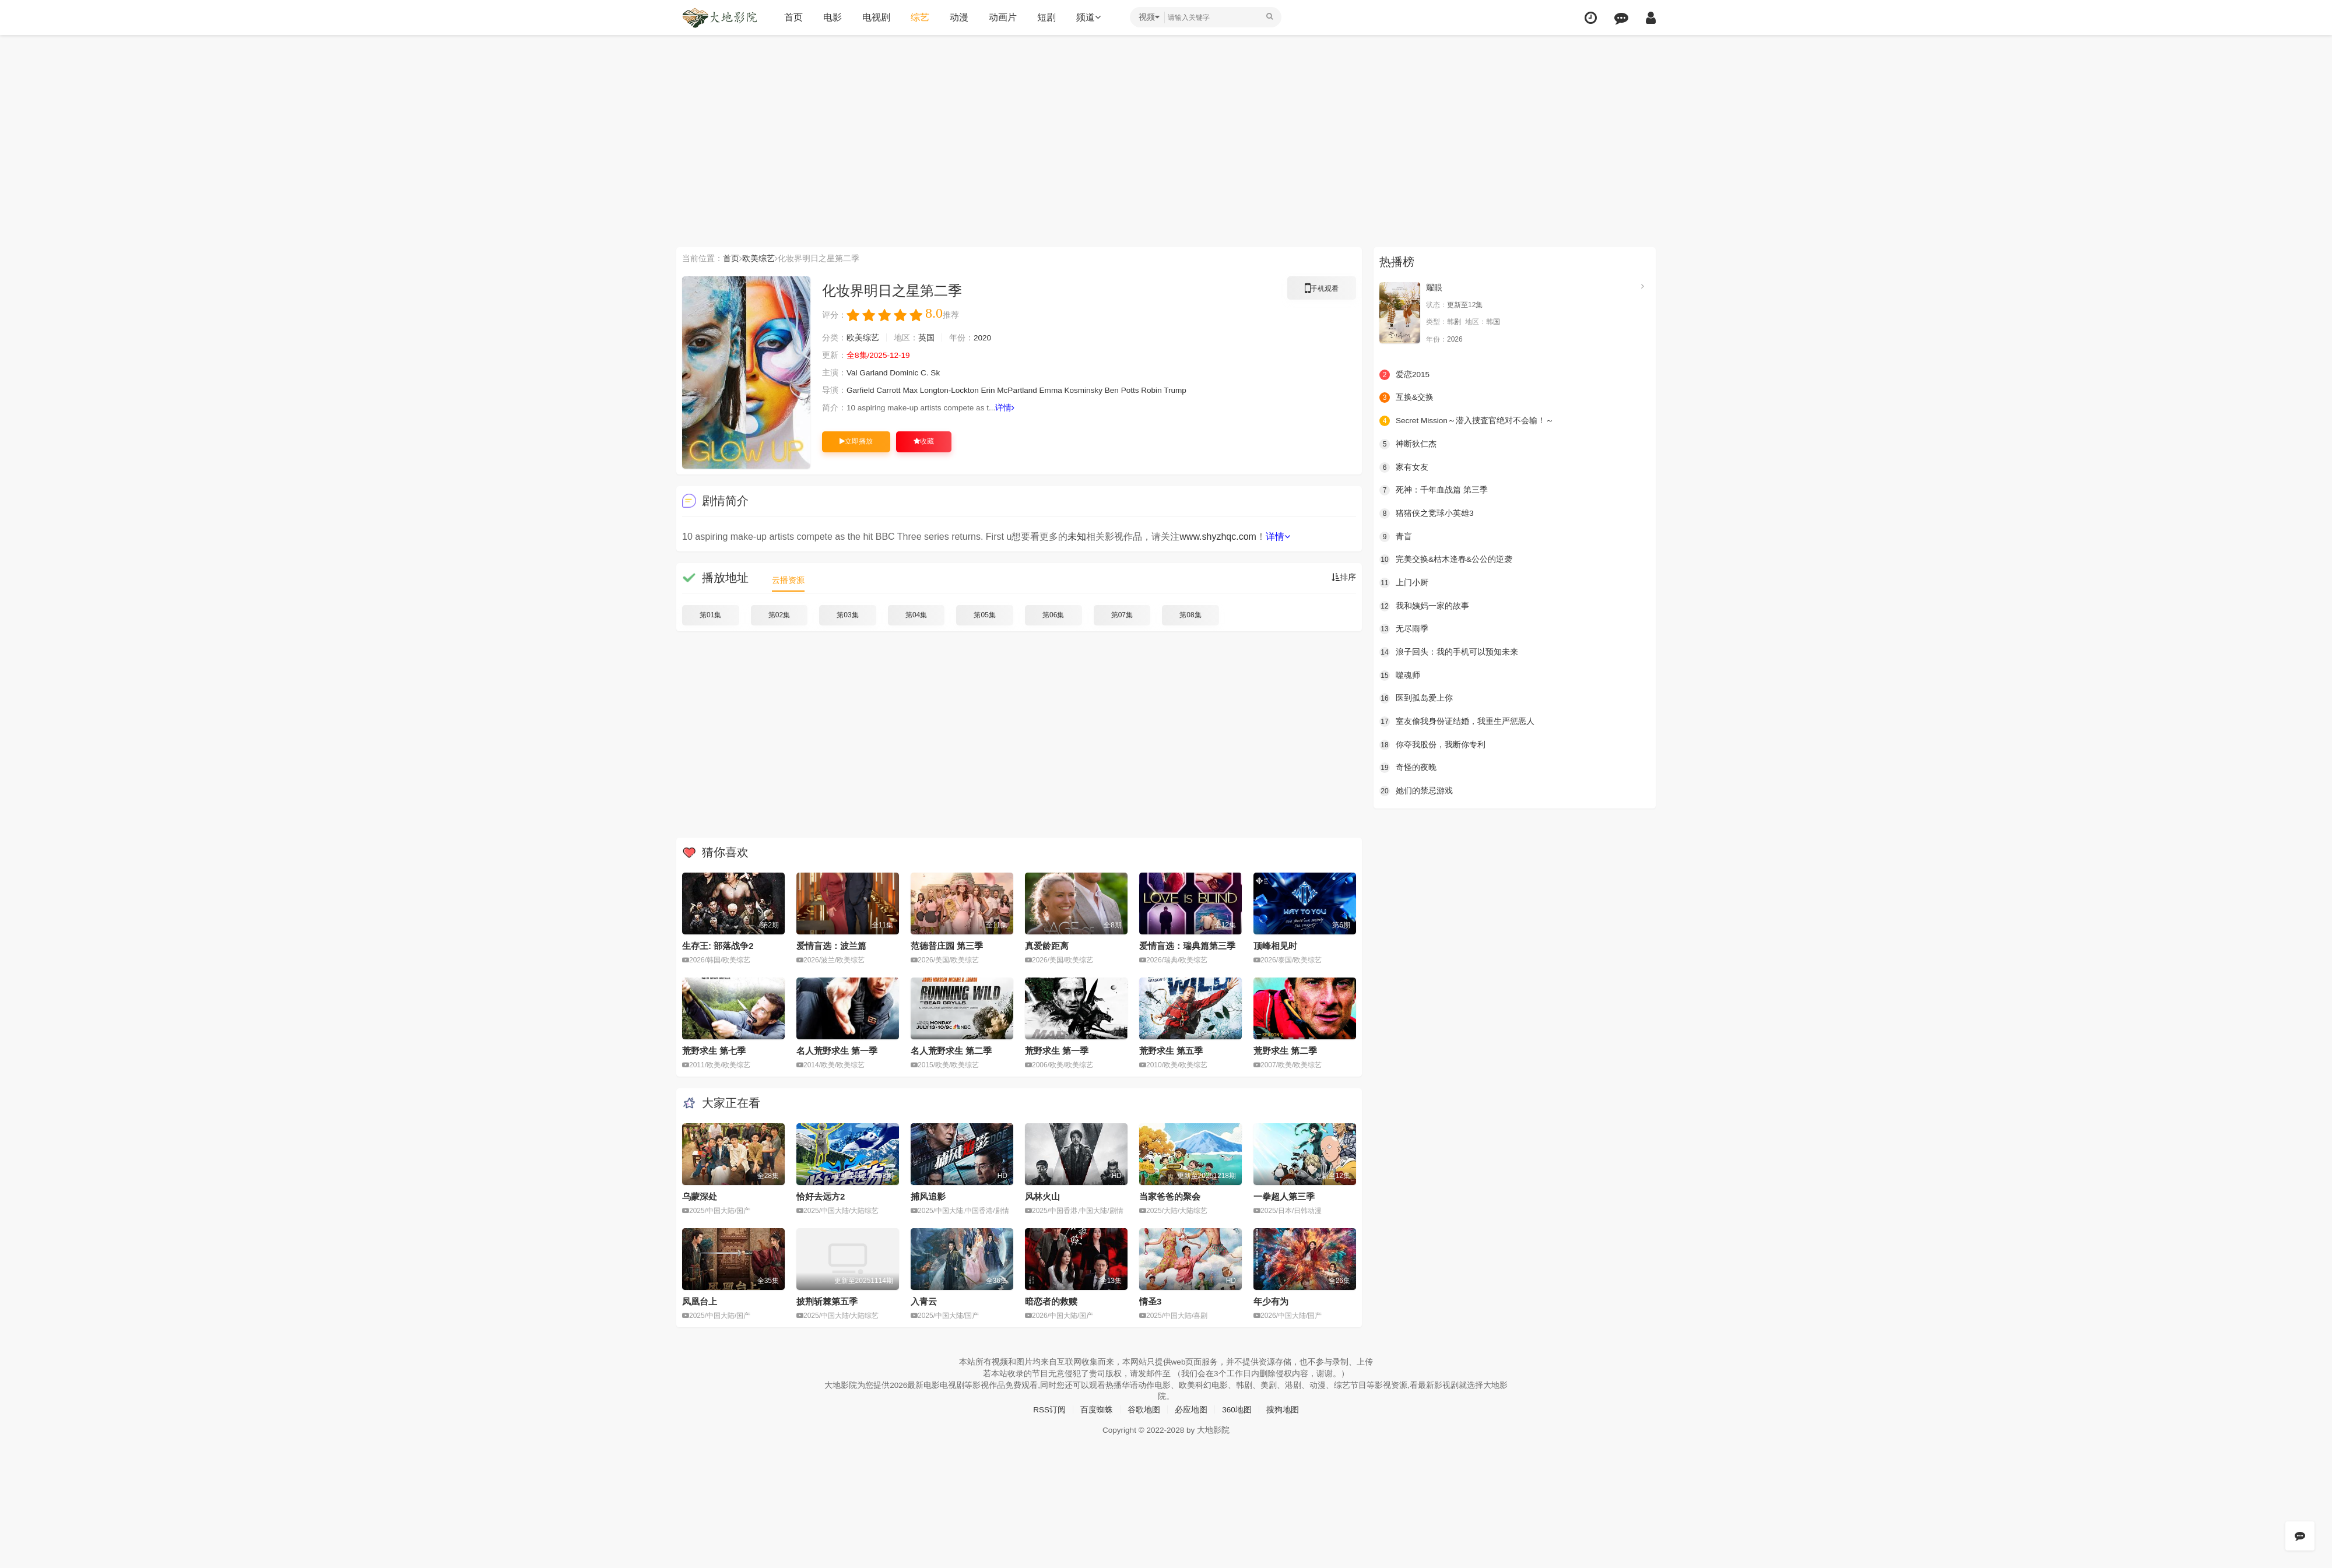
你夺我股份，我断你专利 (1432, 744)
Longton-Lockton (952, 390)
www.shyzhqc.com (1217, 537)
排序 (1344, 577)
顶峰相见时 (1275, 946)
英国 (926, 338)
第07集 (1122, 615)
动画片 (1003, 17)
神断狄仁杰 (1408, 443)
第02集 (779, 615)
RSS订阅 (1049, 1409)
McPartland (1023, 390)
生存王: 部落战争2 (718, 946)
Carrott (889, 390)
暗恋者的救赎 (1051, 1301)
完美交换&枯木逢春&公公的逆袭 (1446, 559)
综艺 (920, 17)
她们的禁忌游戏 (1416, 790)
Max (912, 390)
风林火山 (1042, 1196)
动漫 (959, 17)
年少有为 (1270, 1301)
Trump (1185, 390)
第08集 (1190, 615)
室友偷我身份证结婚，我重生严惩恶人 (1456, 720)
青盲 (1395, 536)
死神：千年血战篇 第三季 (1433, 489)
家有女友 (1403, 467)
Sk (938, 373)
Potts (1139, 390)
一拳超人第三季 (1284, 1196)
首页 (793, 17)
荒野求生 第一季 (1056, 1051)
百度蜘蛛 (1096, 1409)
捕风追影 (928, 1196)
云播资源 (788, 580)
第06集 (1053, 615)
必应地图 (1191, 1409)
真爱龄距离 (1047, 946)
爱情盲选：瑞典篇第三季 (1187, 946)
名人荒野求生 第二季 (951, 1051)
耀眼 (1434, 287)
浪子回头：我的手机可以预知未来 (1448, 651)
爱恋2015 (1404, 374)
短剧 (1046, 17)
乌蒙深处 (699, 1196)
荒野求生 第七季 (714, 1051)
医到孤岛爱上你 (1416, 697)
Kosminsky (1091, 390)
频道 (1088, 17)
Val (852, 373)
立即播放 (856, 441)
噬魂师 (1399, 674)
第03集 (847, 615)
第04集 (916, 615)
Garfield (861, 390)
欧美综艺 (758, 258)
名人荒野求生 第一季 (836, 1051)
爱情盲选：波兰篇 (831, 946)
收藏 (924, 441)
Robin (1161, 390)
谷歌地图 (1144, 1409)
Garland (874, 373)
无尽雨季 (1403, 628)
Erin (992, 390)
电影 (832, 17)
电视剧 (876, 17)
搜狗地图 (1283, 1409)
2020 (983, 338)
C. (927, 373)
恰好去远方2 (820, 1196)
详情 (1010, 408)
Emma (1057, 390)
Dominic (906, 373)
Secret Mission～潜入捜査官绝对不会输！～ (1467, 421)
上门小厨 (1403, 582)
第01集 (710, 615)
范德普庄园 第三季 (947, 946)
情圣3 (1150, 1301)
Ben (1121, 390)
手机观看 (1321, 290)
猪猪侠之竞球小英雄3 (1426, 513)
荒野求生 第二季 (1285, 1051)
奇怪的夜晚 (1408, 767)
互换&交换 (1406, 397)
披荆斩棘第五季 (827, 1301)
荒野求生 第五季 (1171, 1051)
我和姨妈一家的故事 (1424, 605)
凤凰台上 (699, 1301)
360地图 (1237, 1409)
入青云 (924, 1301)
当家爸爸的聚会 (1169, 1196)
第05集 (984, 615)
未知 (1076, 537)
